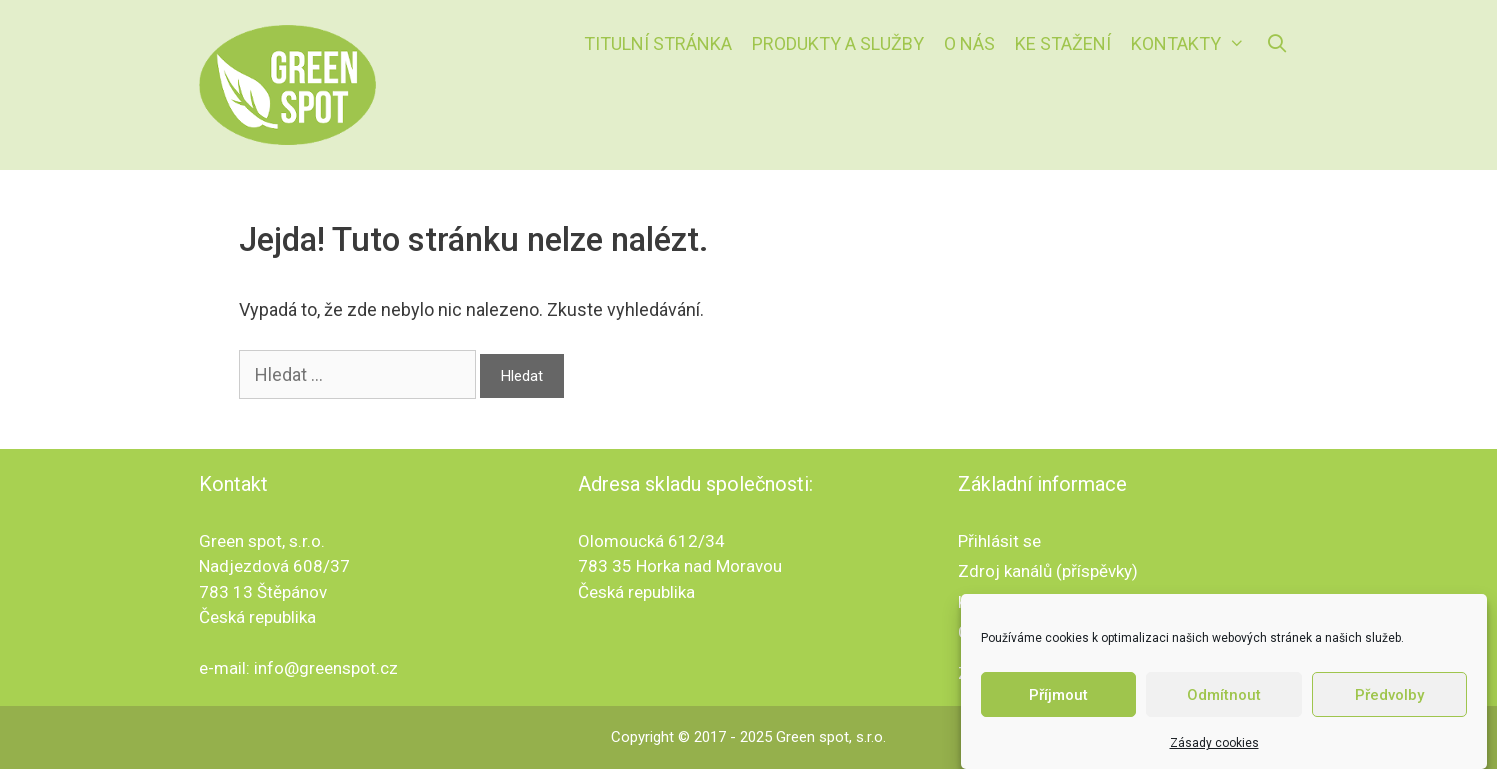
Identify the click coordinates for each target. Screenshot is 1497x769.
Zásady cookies (1214, 743)
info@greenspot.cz (326, 668)
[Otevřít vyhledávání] (1276, 44)
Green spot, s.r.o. (831, 737)
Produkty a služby (838, 43)
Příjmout (1058, 695)
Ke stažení (1063, 43)
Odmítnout (1224, 695)
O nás (969, 43)
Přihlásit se (999, 541)
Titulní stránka (658, 43)
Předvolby (1389, 695)
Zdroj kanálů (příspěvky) (1048, 571)
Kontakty (1193, 44)
